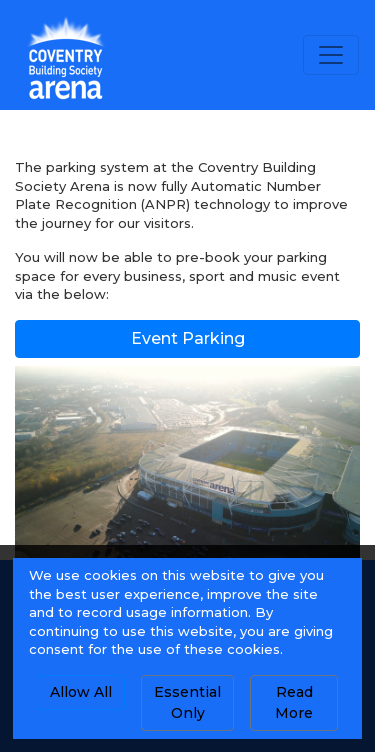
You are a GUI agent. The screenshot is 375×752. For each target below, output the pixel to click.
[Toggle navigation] (331, 55)
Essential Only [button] (187, 702)
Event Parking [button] (188, 338)
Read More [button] (294, 702)
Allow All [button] (81, 692)
